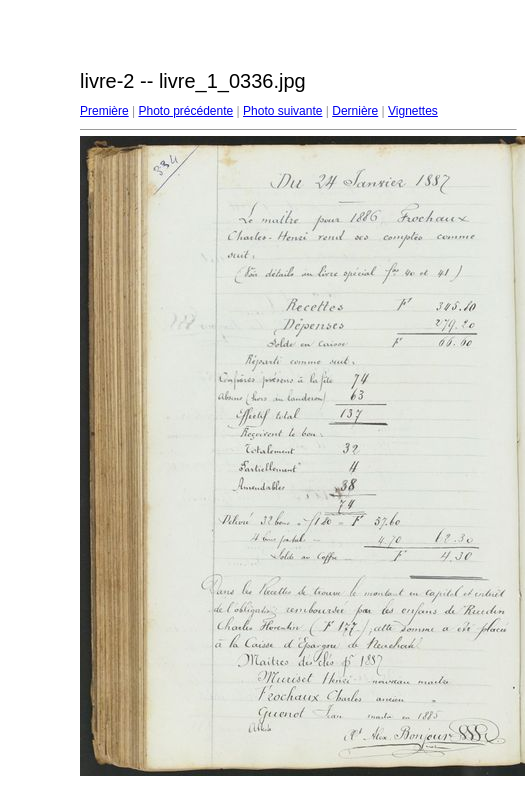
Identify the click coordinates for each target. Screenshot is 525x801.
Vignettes (413, 111)
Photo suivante (282, 111)
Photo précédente (185, 111)
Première (104, 111)
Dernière (355, 111)
